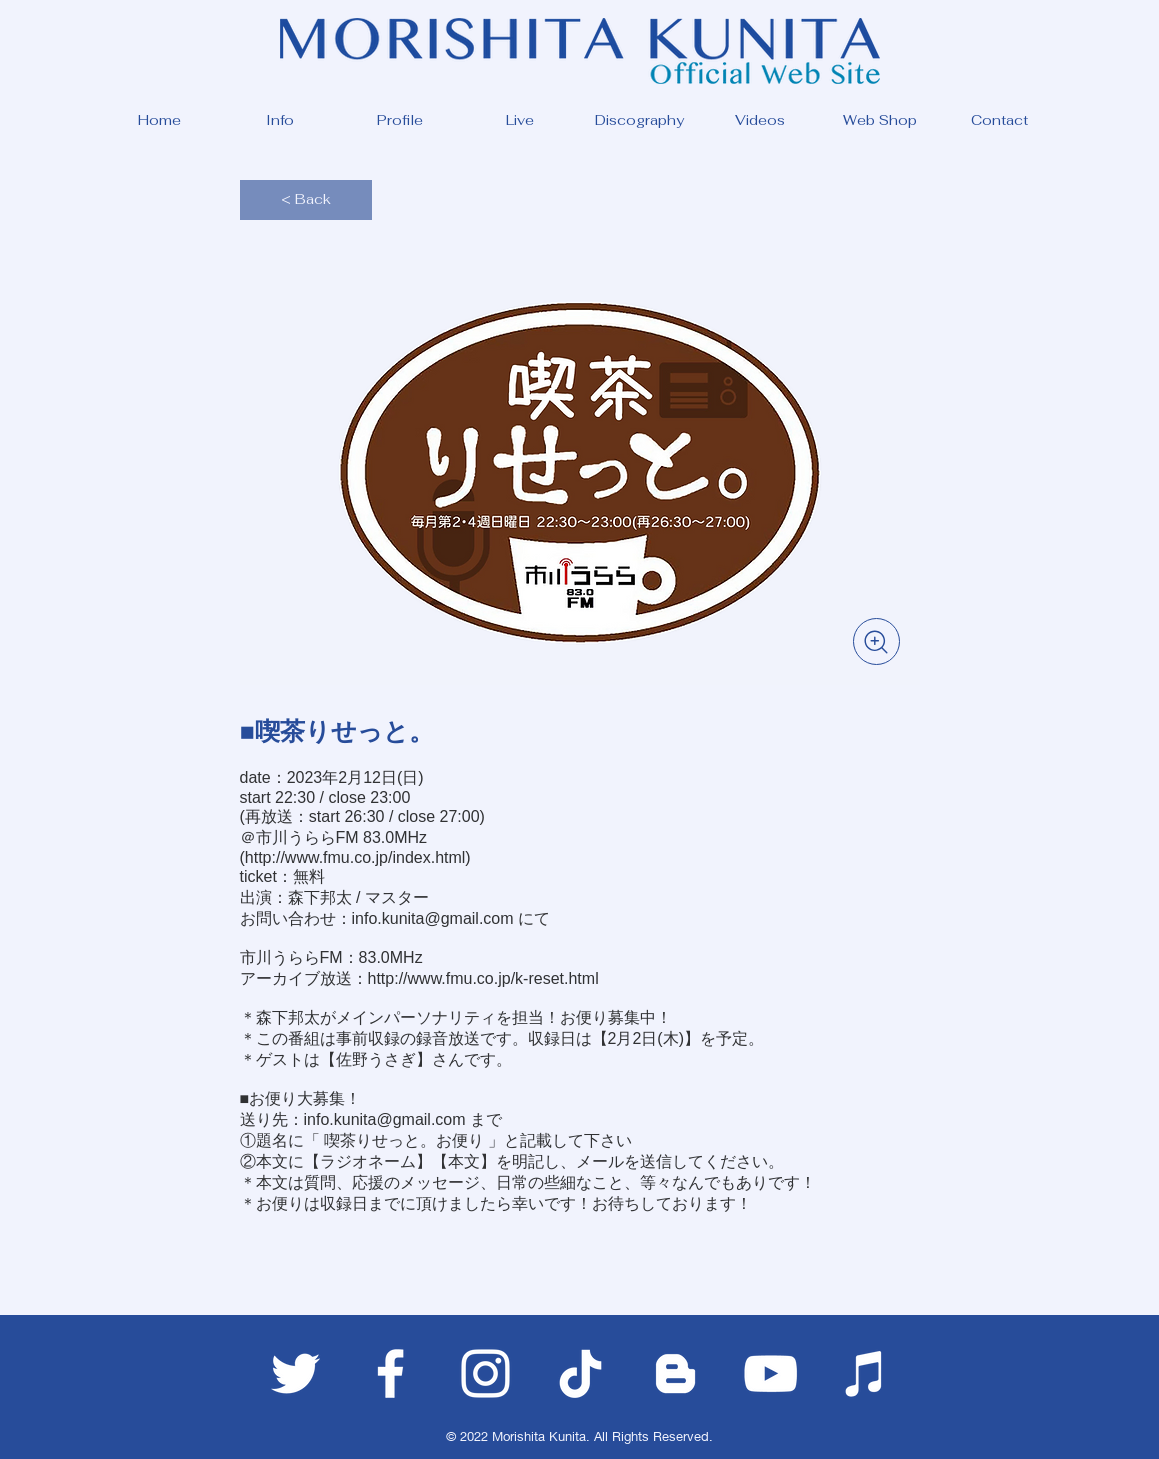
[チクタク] (580, 1373)
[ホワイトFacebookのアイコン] (390, 1373)
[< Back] (306, 200)
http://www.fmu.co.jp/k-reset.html (483, 978)
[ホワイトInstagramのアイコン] (485, 1373)
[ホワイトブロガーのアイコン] (675, 1373)
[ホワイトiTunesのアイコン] (865, 1373)
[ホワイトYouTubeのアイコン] (770, 1373)
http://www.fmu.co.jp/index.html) (358, 857)
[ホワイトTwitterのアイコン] (295, 1373)
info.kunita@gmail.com (433, 918)
